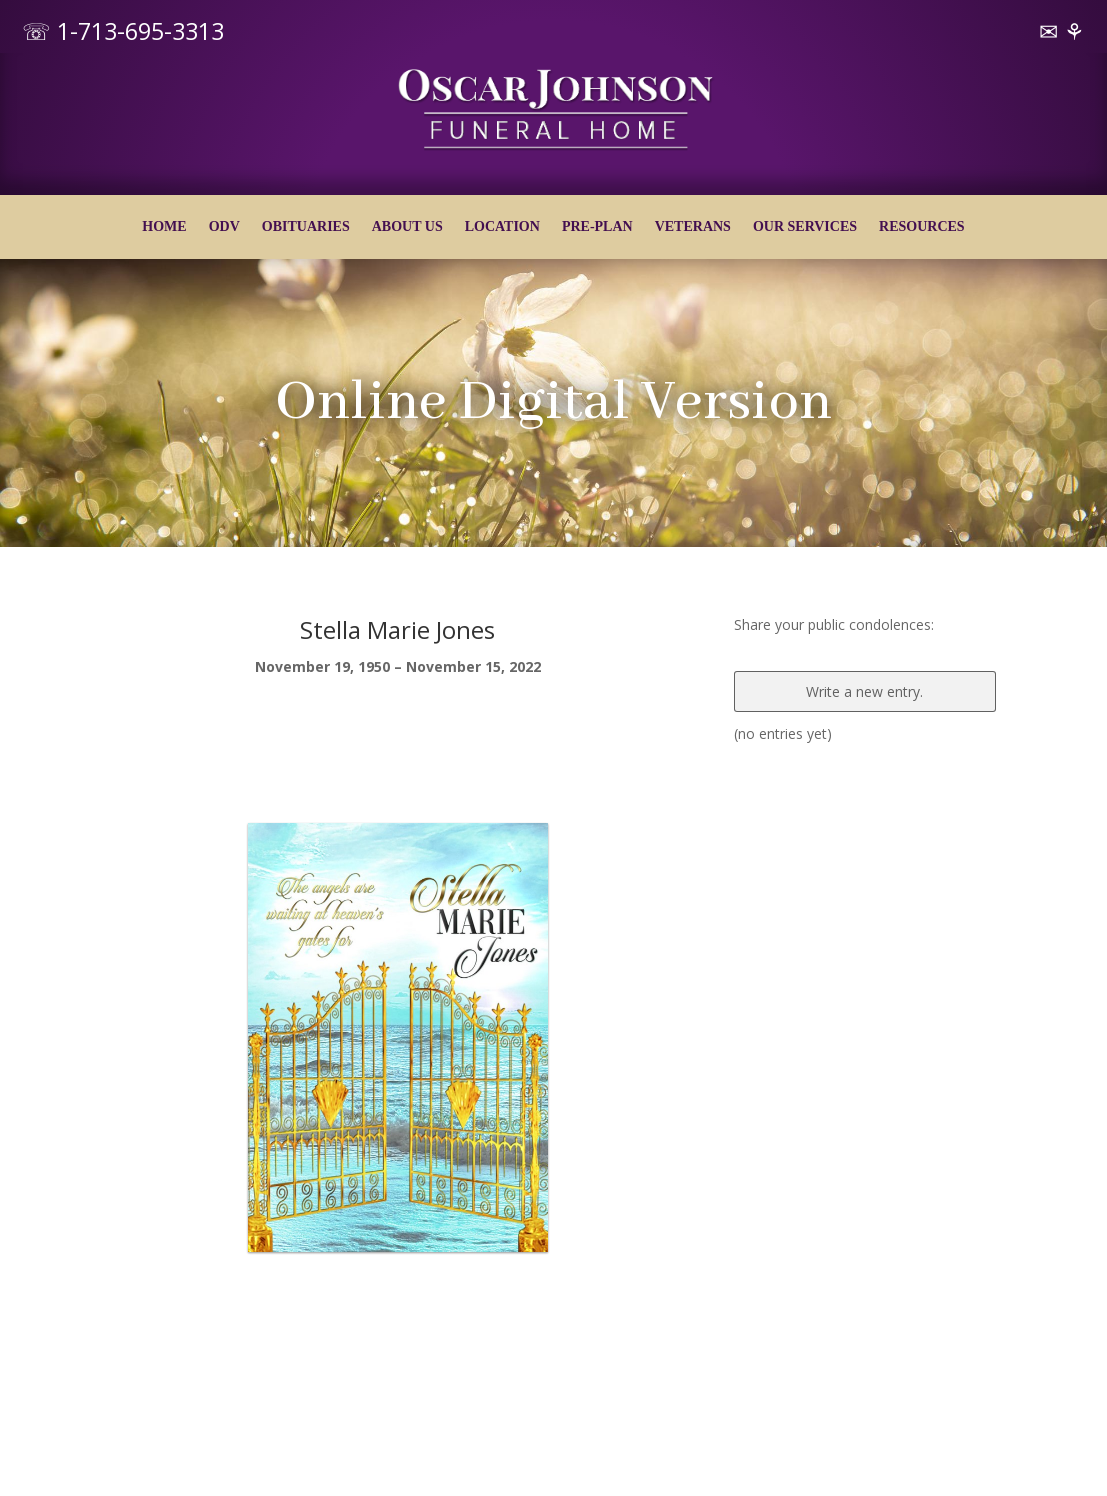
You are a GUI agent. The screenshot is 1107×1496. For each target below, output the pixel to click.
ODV (224, 227)
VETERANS (693, 227)
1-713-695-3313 (140, 31)
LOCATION (502, 227)
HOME (164, 227)
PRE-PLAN (597, 227)
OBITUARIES (306, 227)
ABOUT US (407, 227)
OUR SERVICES (805, 227)
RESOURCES (922, 227)
